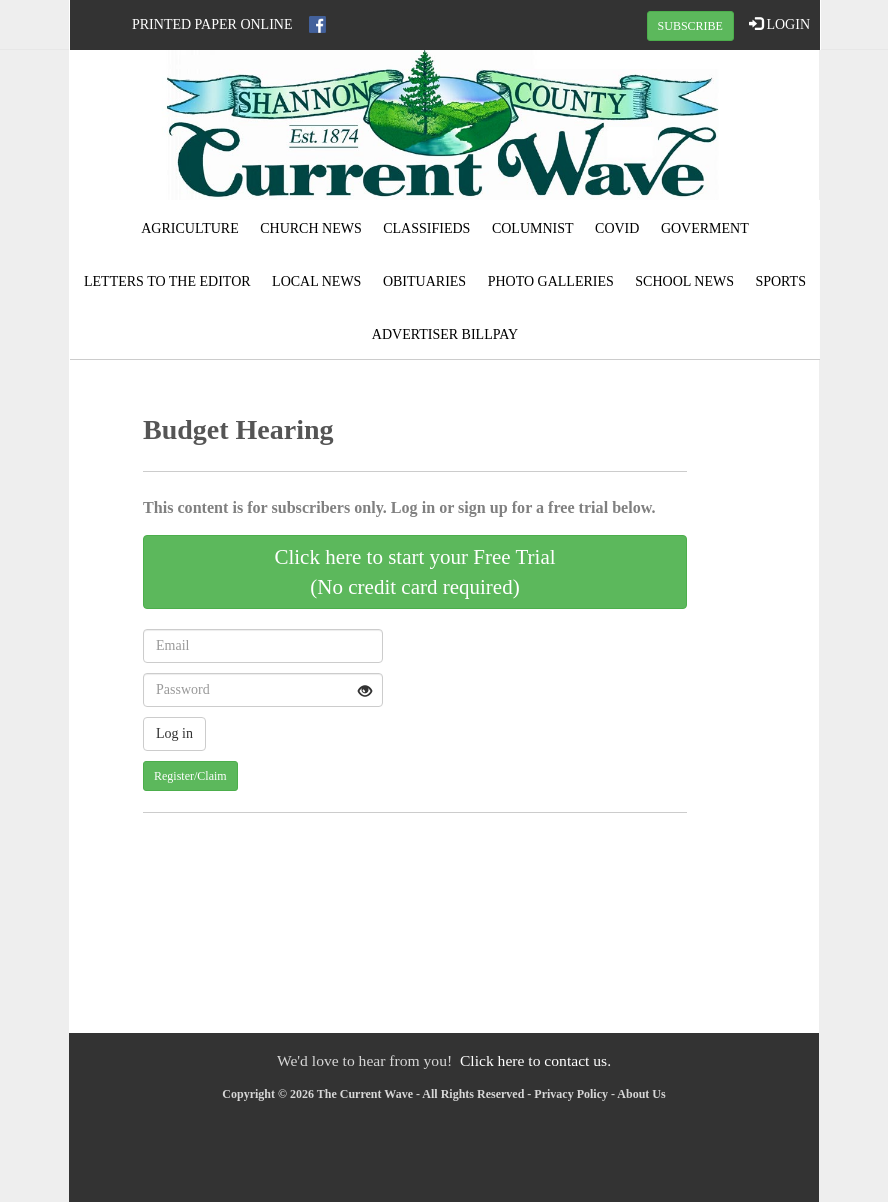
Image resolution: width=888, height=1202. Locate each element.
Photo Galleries (551, 281)
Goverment (705, 228)
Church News (311, 228)
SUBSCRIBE (690, 26)
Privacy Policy (571, 1094)
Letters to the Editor (167, 281)
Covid (617, 228)
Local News (316, 281)
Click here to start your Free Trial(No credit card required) (414, 572)
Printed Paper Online (212, 24)
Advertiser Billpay (445, 334)
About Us (641, 1094)
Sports (780, 281)
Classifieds (426, 228)
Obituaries (424, 281)
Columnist (533, 228)
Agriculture (190, 228)
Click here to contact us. (535, 1060)
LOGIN (779, 24)
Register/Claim (190, 776)
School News (684, 281)
